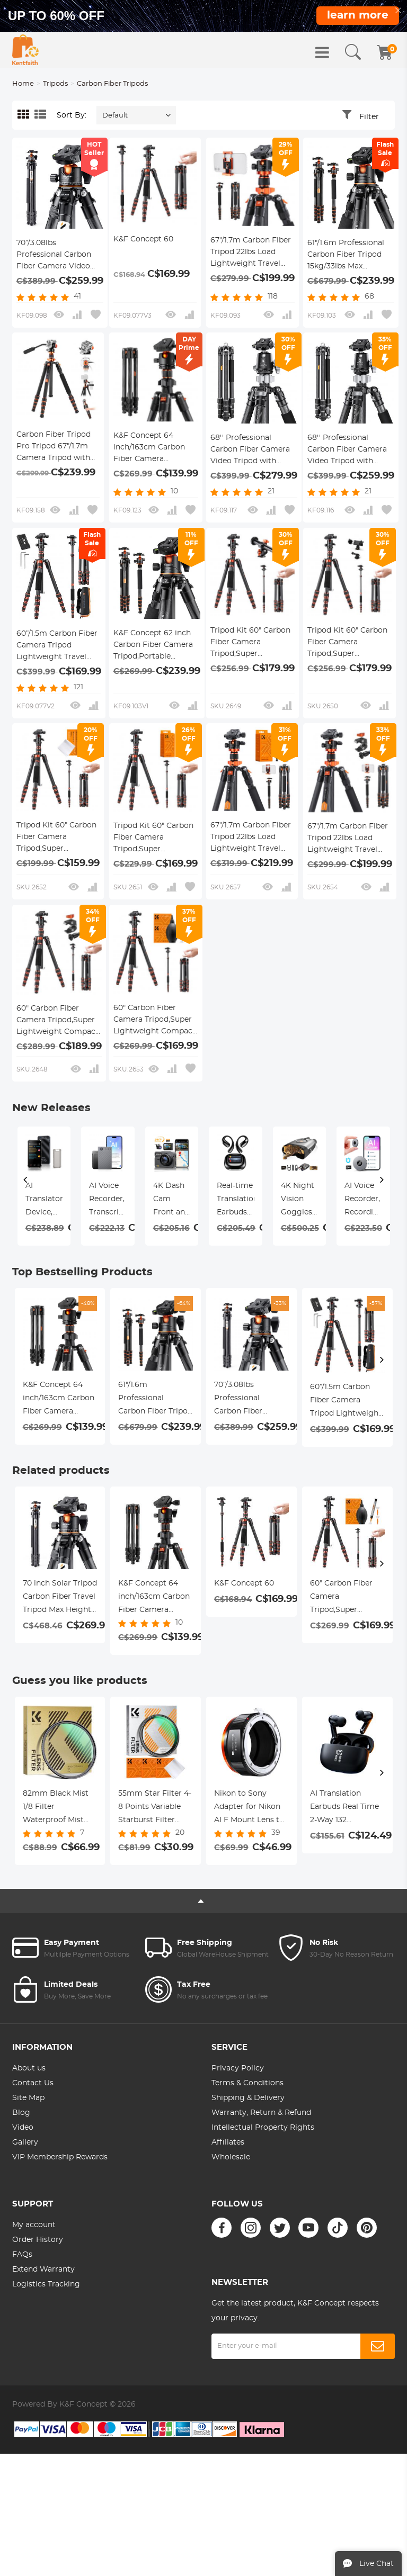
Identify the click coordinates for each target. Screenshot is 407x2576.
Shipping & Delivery (248, 2098)
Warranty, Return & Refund (261, 2112)
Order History (37, 2240)
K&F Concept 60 (143, 239)
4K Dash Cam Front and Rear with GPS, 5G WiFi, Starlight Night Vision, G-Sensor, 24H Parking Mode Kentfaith (171, 1200)
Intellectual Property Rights (262, 2127)
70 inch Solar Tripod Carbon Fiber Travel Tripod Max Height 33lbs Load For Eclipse (60, 1598)
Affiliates (227, 2142)
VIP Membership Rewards (60, 2157)
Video (22, 2127)
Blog (21, 2112)
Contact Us (33, 2083)
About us (29, 2068)
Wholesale (230, 2157)
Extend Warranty (43, 2269)
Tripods (55, 83)
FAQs (22, 2254)
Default (115, 115)
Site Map (28, 2098)
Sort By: (71, 115)
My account (34, 2225)
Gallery (25, 2142)
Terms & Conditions (247, 2083)
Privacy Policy (237, 2068)
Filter (369, 117)
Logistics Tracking (46, 2284)
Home (23, 83)
